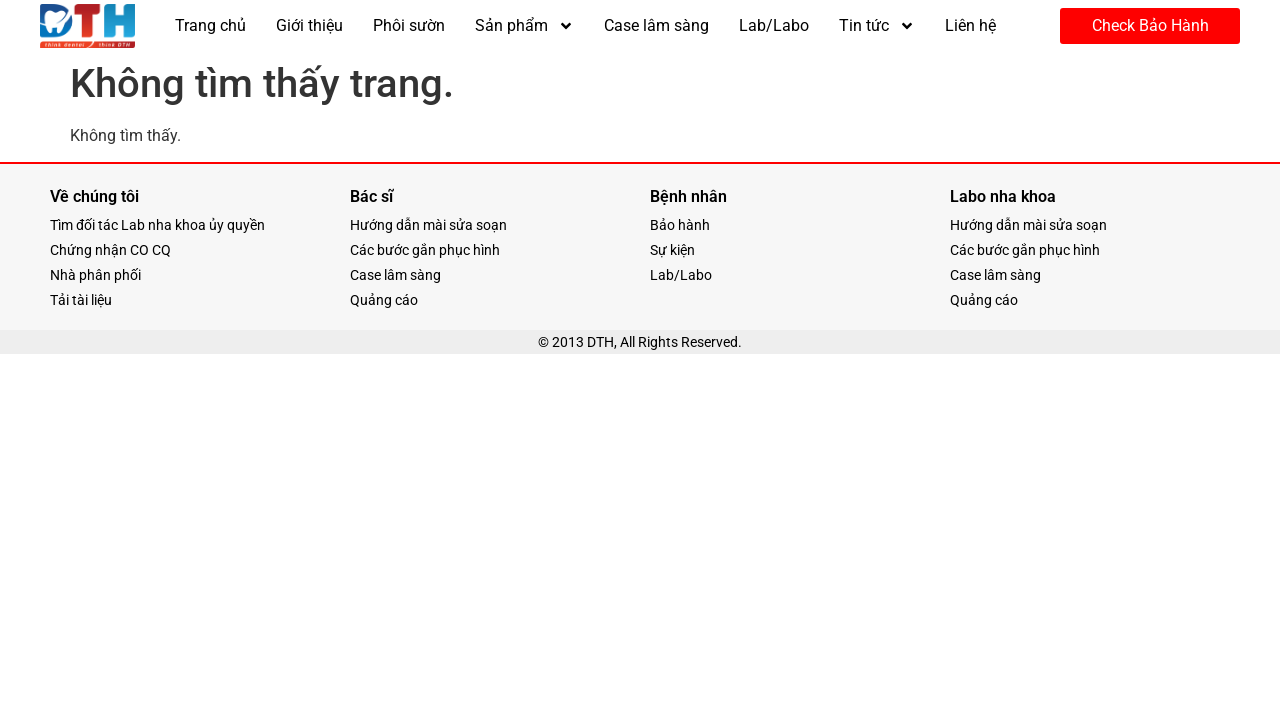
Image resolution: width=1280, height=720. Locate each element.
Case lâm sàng (656, 25)
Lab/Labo (774, 25)
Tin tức (877, 26)
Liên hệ (970, 25)
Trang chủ (210, 25)
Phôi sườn (409, 25)
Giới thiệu (309, 25)
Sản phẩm (524, 26)
